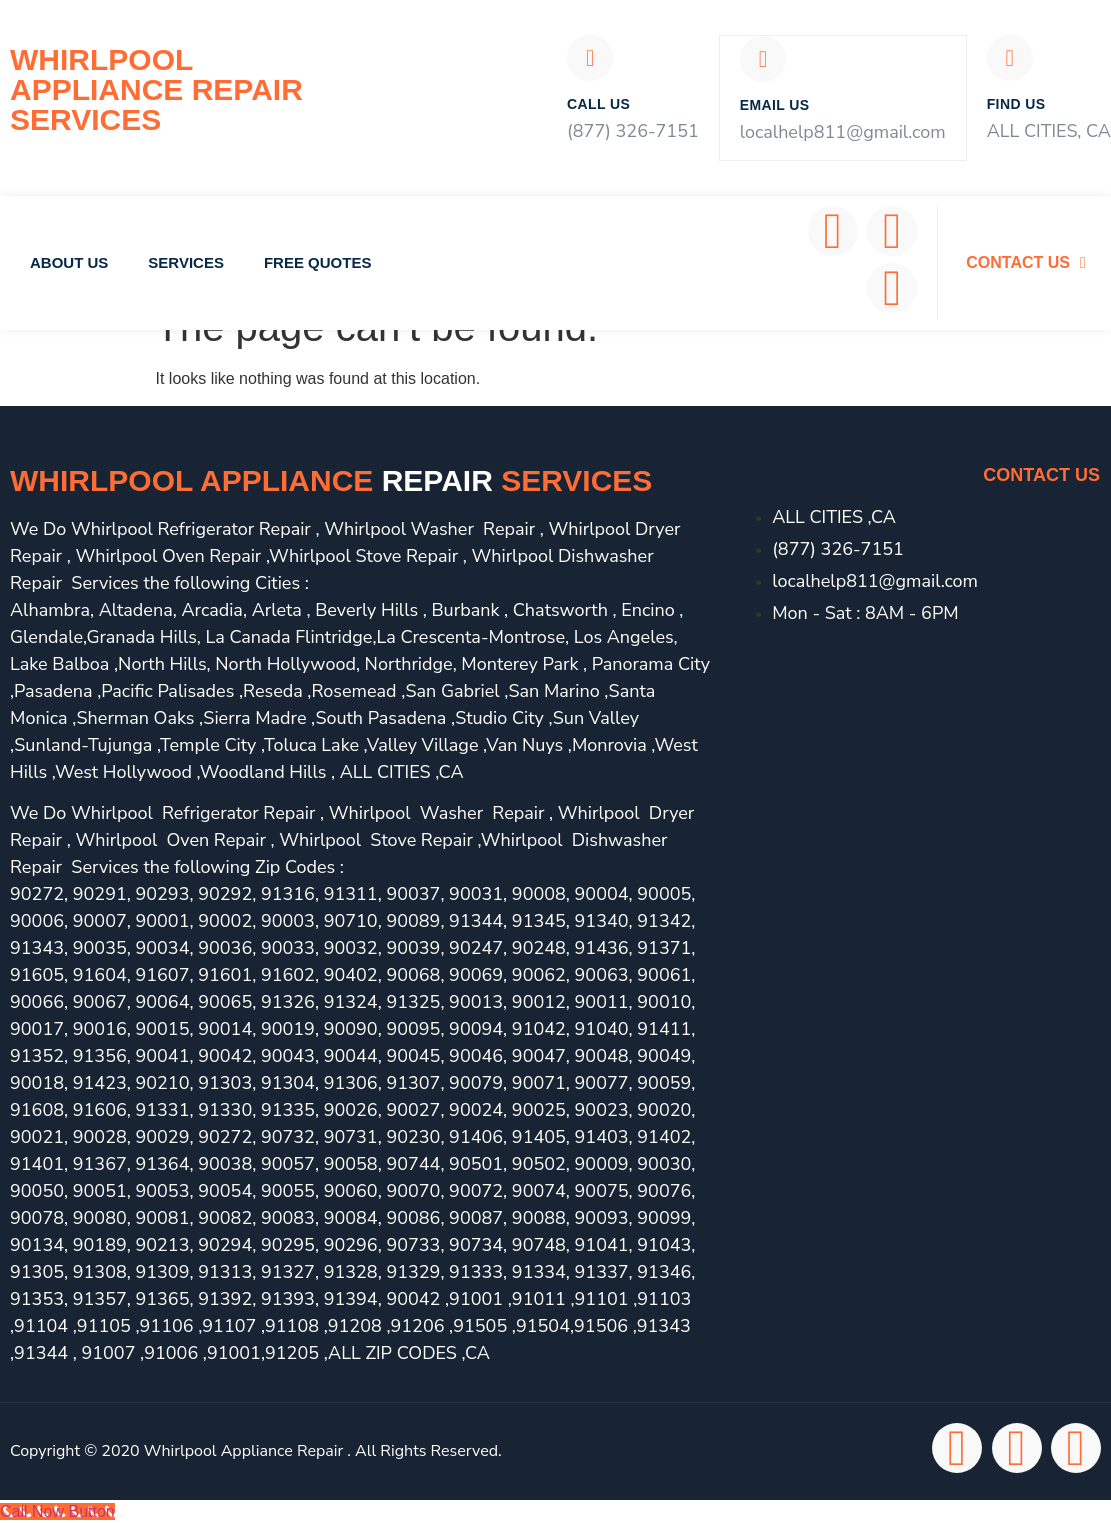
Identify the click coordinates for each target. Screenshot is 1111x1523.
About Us (69, 262)
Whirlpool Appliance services (331, 480)
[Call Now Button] (57, 1510)
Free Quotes (318, 262)
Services (186, 262)
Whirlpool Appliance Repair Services (156, 89)
